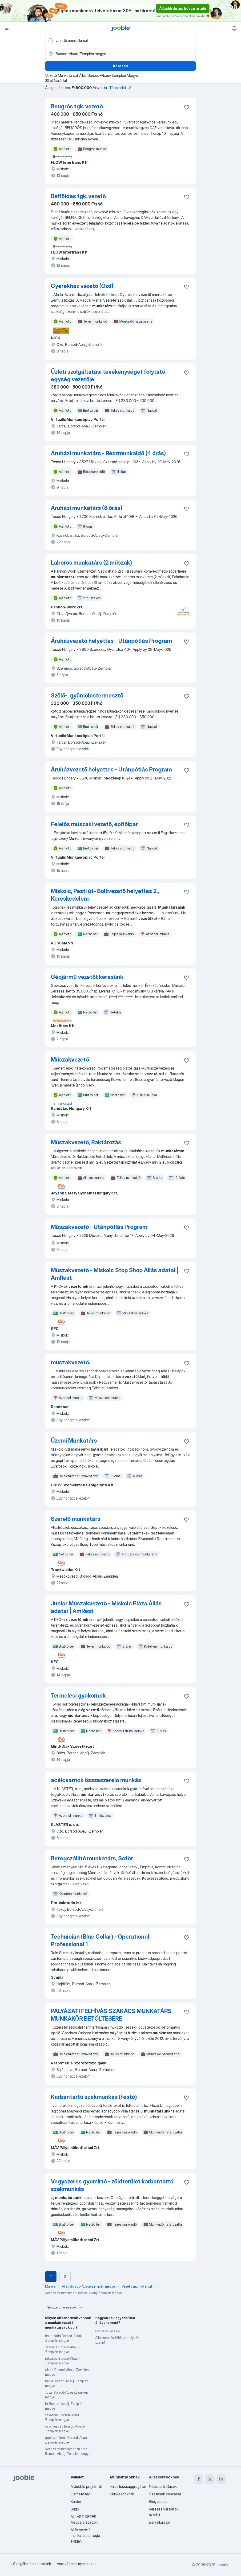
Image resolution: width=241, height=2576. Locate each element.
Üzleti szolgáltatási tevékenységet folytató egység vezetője (108, 375)
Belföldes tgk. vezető (78, 196)
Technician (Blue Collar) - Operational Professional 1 (100, 1940)
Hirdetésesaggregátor (128, 2486)
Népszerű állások (107, 2331)
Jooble (222, 2564)
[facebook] (198, 2479)
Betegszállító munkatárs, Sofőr (92, 1858)
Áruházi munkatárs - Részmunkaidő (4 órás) (108, 453)
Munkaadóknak (122, 2494)
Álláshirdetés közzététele (182, 8)
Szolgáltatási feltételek (32, 2563)
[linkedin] (221, 2479)
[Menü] (6, 28)
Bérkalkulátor (159, 2522)
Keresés (120, 66)
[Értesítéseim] (234, 28)
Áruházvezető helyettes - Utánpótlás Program (111, 640)
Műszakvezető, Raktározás (86, 1142)
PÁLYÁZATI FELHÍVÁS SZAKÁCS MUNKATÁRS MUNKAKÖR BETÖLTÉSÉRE (111, 2015)
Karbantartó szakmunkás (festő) (94, 2096)
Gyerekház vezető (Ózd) (82, 286)
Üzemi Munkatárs (74, 1440)
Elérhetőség (80, 2494)
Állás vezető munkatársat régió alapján (85, 2535)
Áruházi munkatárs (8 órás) (86, 508)
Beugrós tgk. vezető (77, 106)
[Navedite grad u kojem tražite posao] (120, 53)
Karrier (76, 2501)
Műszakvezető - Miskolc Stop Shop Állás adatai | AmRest (115, 1274)
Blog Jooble (159, 2501)
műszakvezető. (70, 1362)
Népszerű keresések (65, 2307)
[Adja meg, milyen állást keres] (120, 40)
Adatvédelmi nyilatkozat (76, 2563)
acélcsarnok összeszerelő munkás (96, 1780)
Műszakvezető (70, 1059)
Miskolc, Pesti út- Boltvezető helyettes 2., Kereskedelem (105, 895)
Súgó (75, 2509)
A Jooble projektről (86, 2486)
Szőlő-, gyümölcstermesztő (87, 695)
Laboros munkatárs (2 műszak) (91, 562)
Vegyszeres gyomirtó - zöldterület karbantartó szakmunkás (112, 2185)
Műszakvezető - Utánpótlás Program (99, 1226)
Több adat (121, 87)
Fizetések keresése (165, 2494)
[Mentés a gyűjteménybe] (187, 107)
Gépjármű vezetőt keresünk (87, 976)
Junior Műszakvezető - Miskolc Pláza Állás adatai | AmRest (106, 1607)
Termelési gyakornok (78, 1695)
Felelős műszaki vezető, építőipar (94, 824)
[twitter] (210, 2479)
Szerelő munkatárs (75, 1518)
